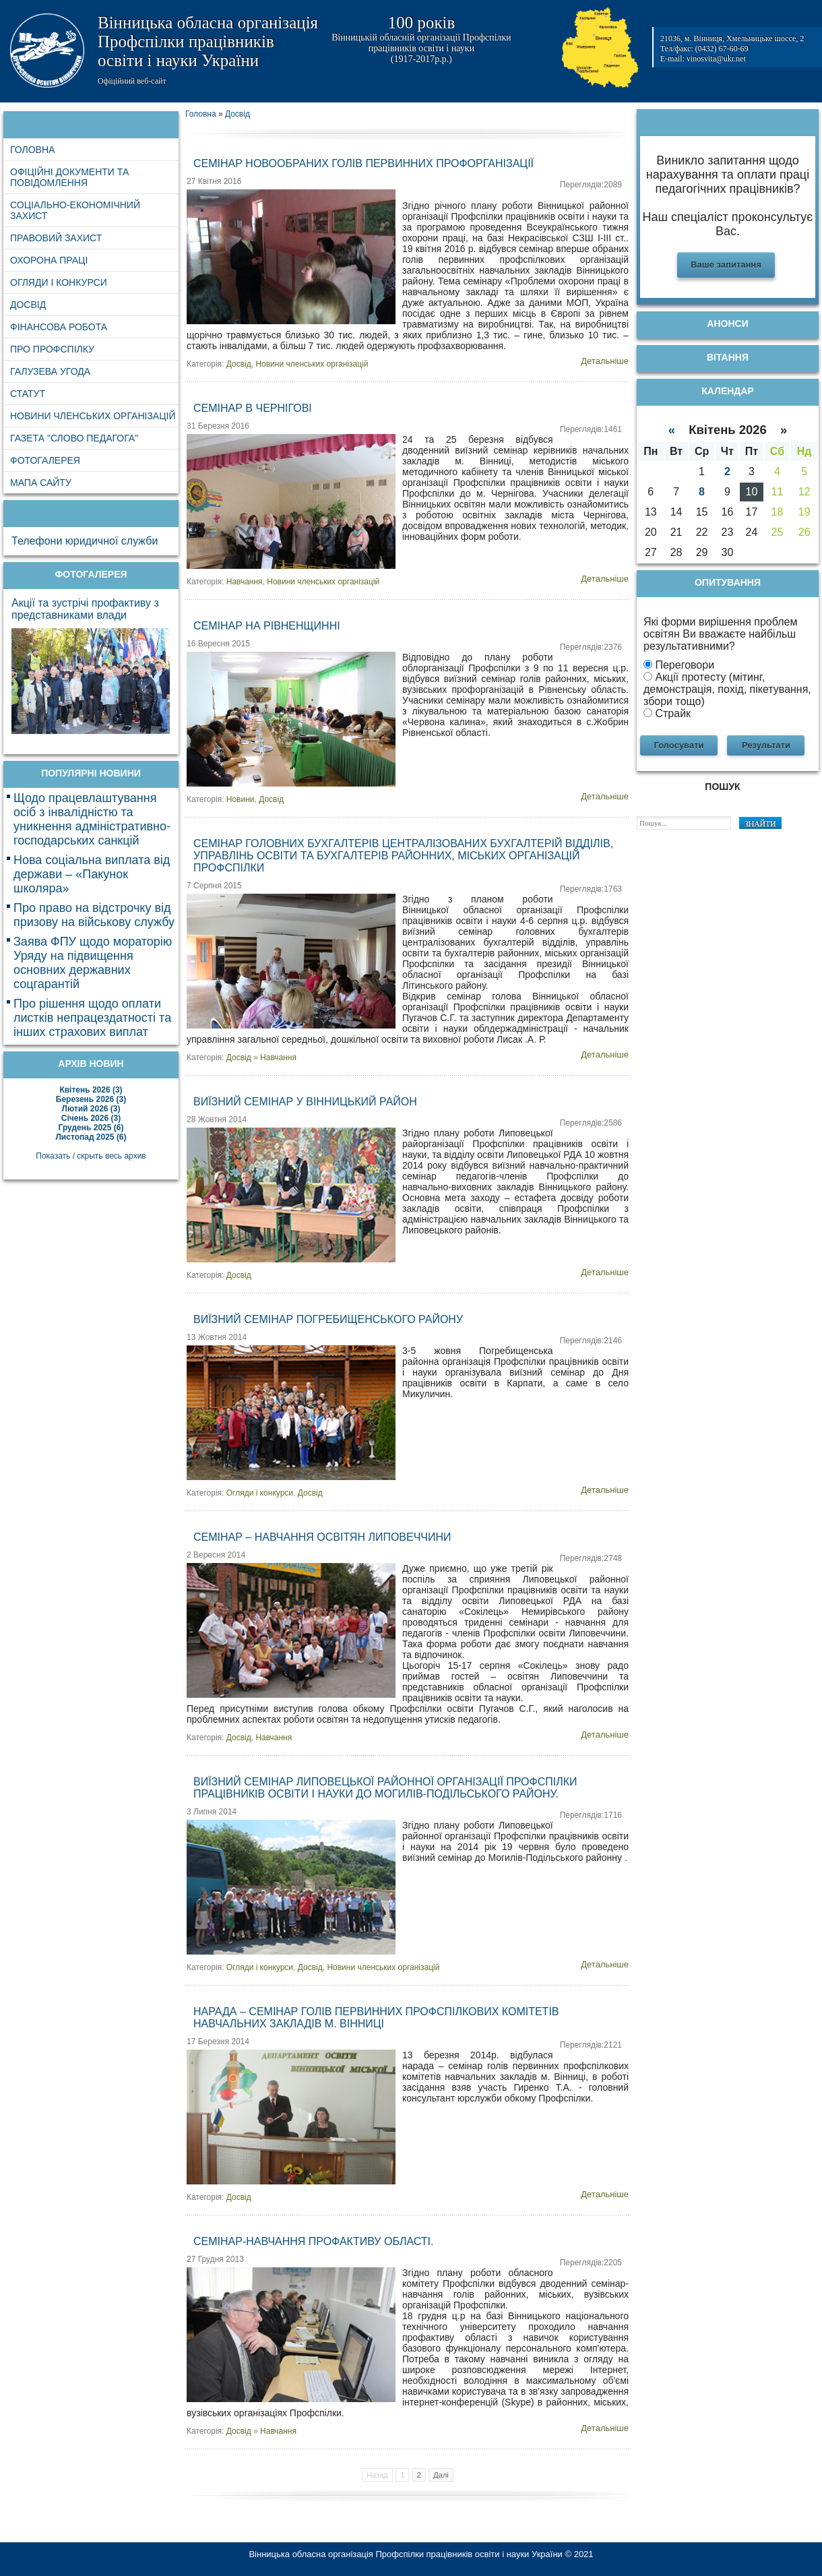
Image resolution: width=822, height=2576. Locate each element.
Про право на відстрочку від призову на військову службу (94, 915)
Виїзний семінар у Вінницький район (305, 1101)
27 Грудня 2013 (215, 2259)
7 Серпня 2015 (214, 885)
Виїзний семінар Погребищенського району (328, 1319)
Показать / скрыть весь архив (91, 1156)
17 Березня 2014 (218, 2041)
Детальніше (605, 361)
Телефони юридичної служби (84, 541)
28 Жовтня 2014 (217, 1119)
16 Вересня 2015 (218, 643)
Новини (240, 799)
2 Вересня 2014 (216, 1555)
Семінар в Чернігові (252, 408)
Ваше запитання (726, 264)
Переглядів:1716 (591, 1815)
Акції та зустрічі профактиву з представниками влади (85, 609)
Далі (440, 2475)
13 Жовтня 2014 (217, 1337)
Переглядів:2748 (591, 1558)
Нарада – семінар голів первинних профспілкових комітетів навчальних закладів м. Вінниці (376, 2017)
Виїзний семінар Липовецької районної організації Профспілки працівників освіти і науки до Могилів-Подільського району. (385, 1788)
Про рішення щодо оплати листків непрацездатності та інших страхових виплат (92, 1018)
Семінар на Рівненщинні (266, 626)
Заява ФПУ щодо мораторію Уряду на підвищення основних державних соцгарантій (92, 963)
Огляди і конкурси (259, 1493)
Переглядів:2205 (591, 2262)
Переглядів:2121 (591, 2045)
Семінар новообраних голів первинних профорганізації (363, 163)
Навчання (244, 581)
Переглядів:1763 (591, 889)
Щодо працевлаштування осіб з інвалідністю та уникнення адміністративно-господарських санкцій (91, 819)
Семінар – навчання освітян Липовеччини (322, 1537)
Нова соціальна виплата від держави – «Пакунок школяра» (91, 874)
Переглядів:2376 (591, 647)
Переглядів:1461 (591, 429)
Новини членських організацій (311, 364)
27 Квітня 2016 (214, 181)
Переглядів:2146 (591, 1340)
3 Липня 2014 (211, 1811)
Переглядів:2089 (591, 184)
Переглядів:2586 (591, 1123)
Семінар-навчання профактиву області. (313, 2241)
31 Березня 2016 (218, 426)
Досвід (238, 364)
